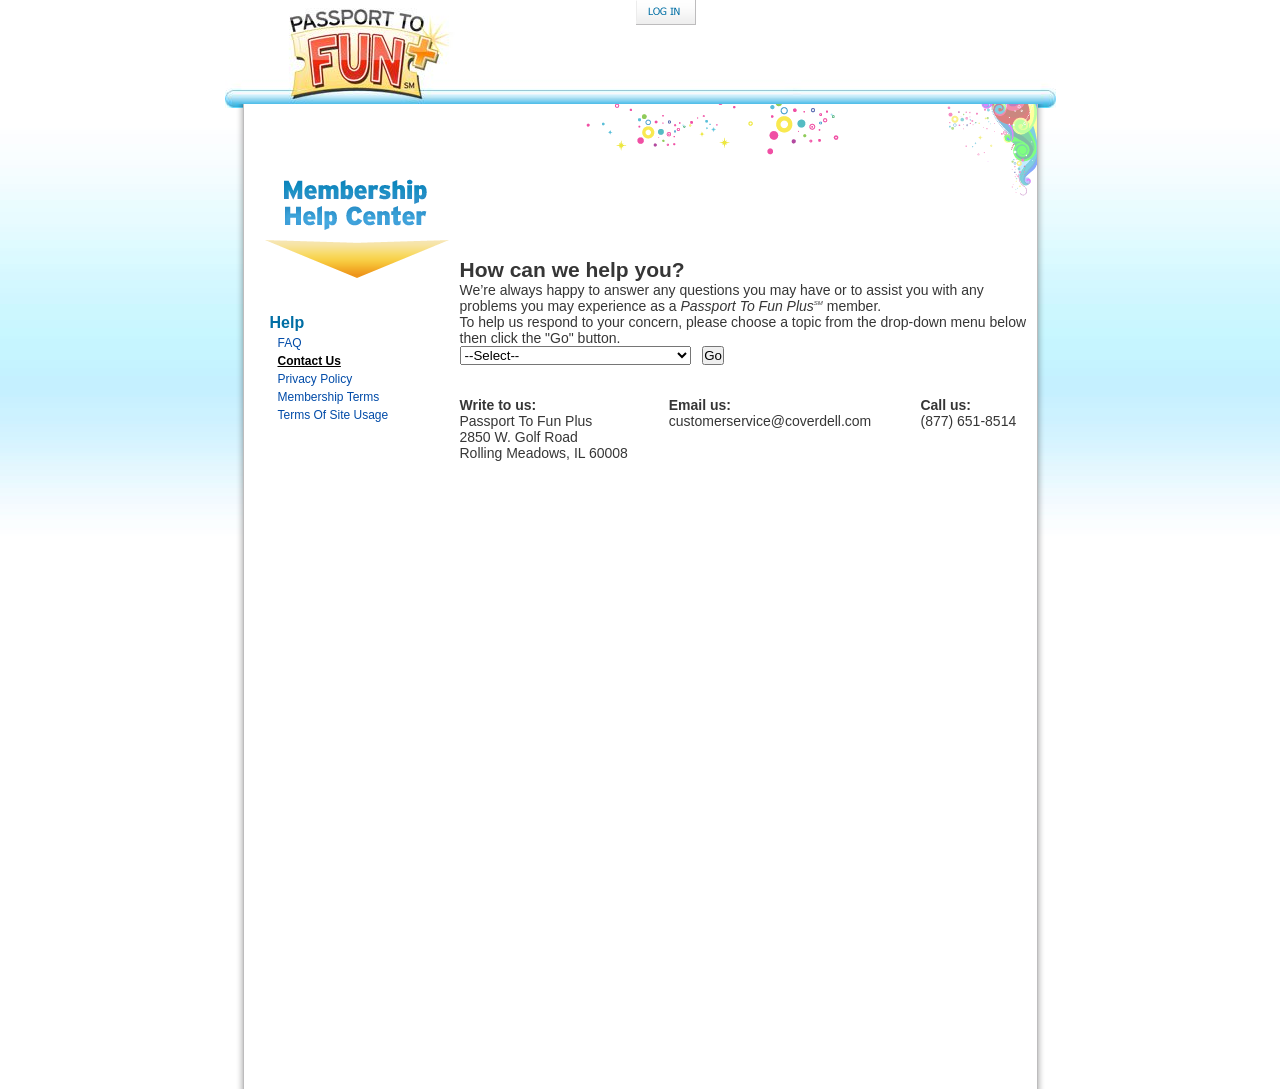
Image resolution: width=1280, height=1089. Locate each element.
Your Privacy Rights (773, 959)
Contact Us (309, 361)
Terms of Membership (778, 970)
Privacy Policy (315, 379)
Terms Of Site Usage (333, 415)
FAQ (290, 343)
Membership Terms (329, 397)
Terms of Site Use (644, 970)
